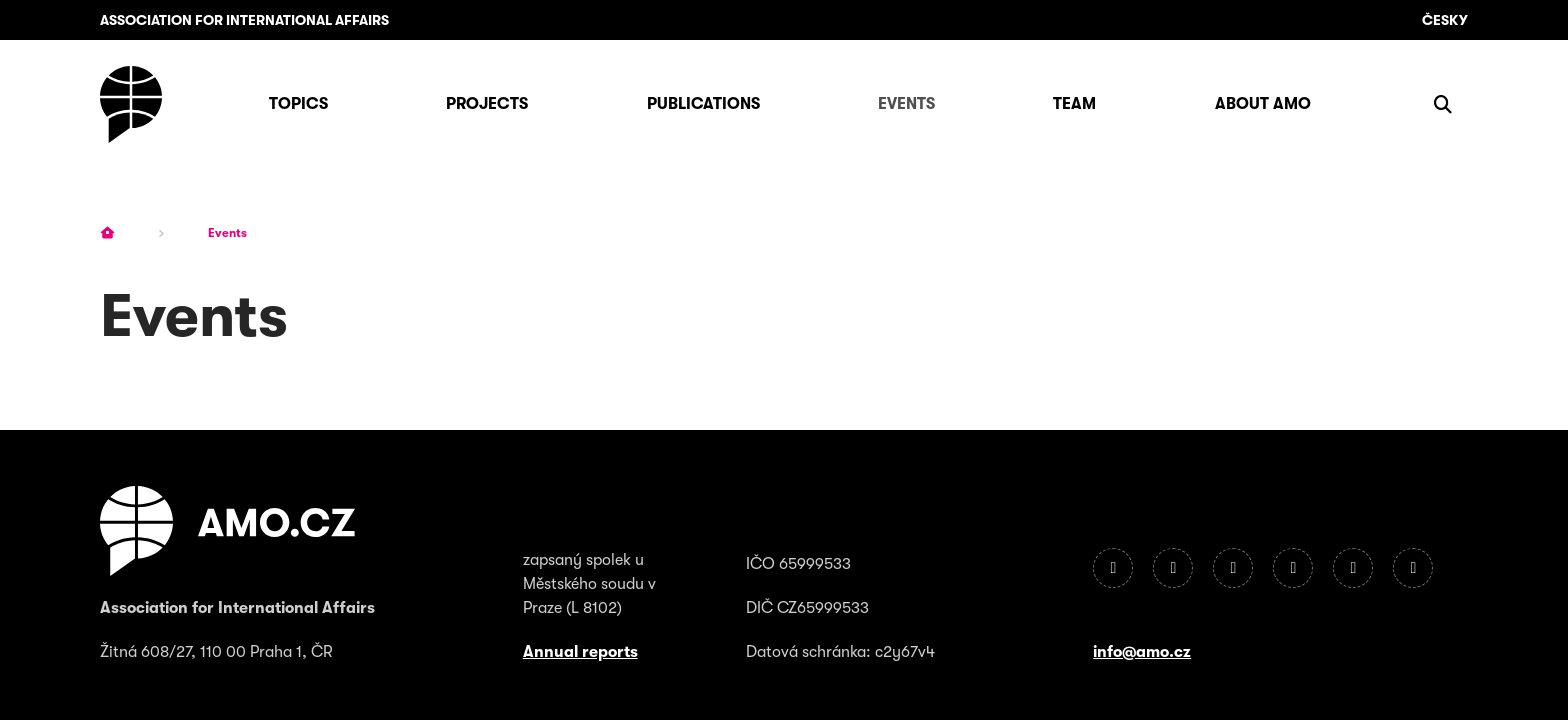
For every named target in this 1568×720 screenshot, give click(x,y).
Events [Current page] (227, 233)
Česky (1445, 20)
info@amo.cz (1142, 652)
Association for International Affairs (244, 20)
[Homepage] (131, 104)
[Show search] (1443, 104)
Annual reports (580, 652)
